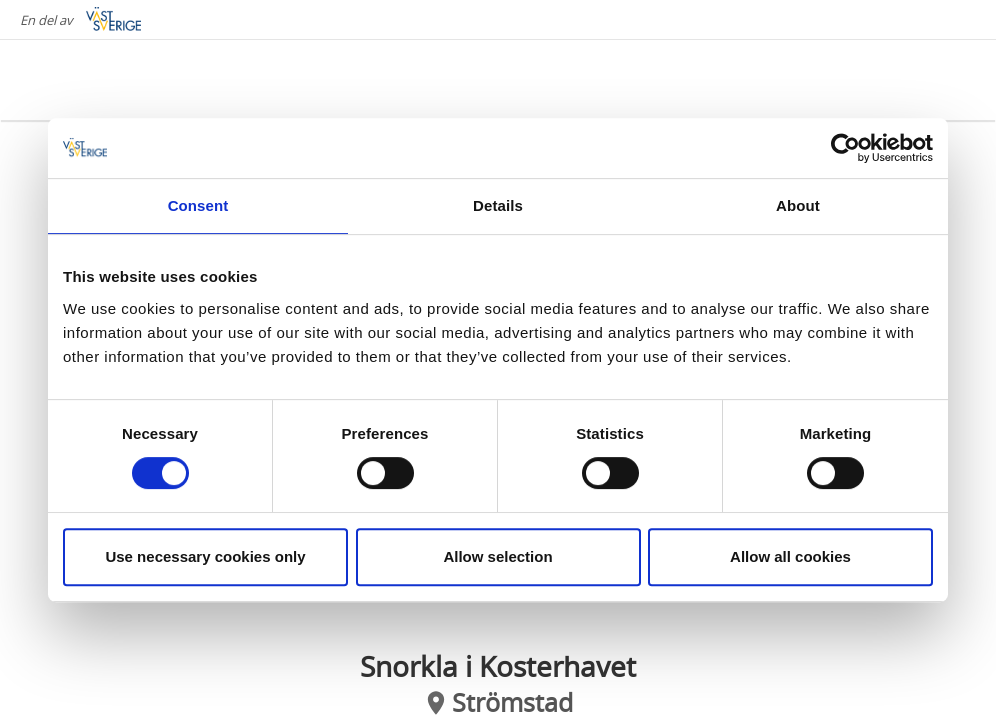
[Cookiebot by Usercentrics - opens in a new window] (845, 148)
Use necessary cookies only (205, 556)
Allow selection (497, 556)
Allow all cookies (790, 556)
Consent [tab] (198, 205)
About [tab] (798, 205)
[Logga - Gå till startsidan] (100, 80)
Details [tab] (498, 205)
